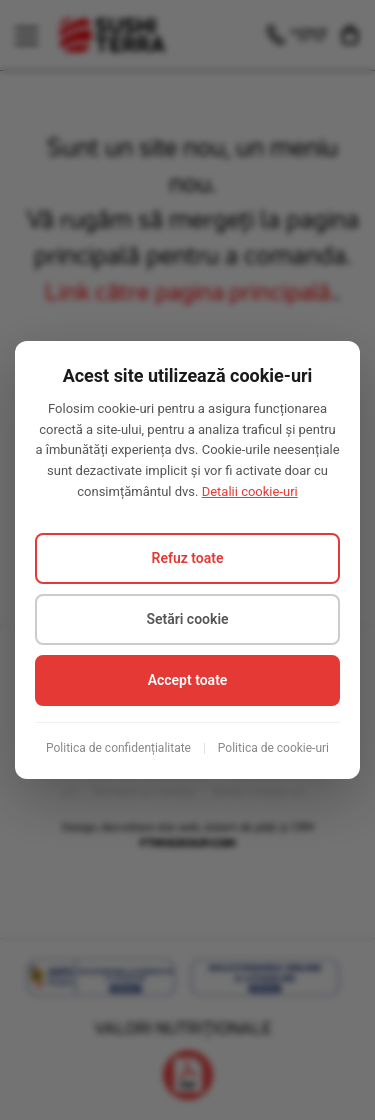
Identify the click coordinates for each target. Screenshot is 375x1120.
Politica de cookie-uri (273, 748)
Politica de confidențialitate (118, 748)
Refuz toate (188, 558)
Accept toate (188, 680)
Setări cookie (187, 619)
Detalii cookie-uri (250, 491)
